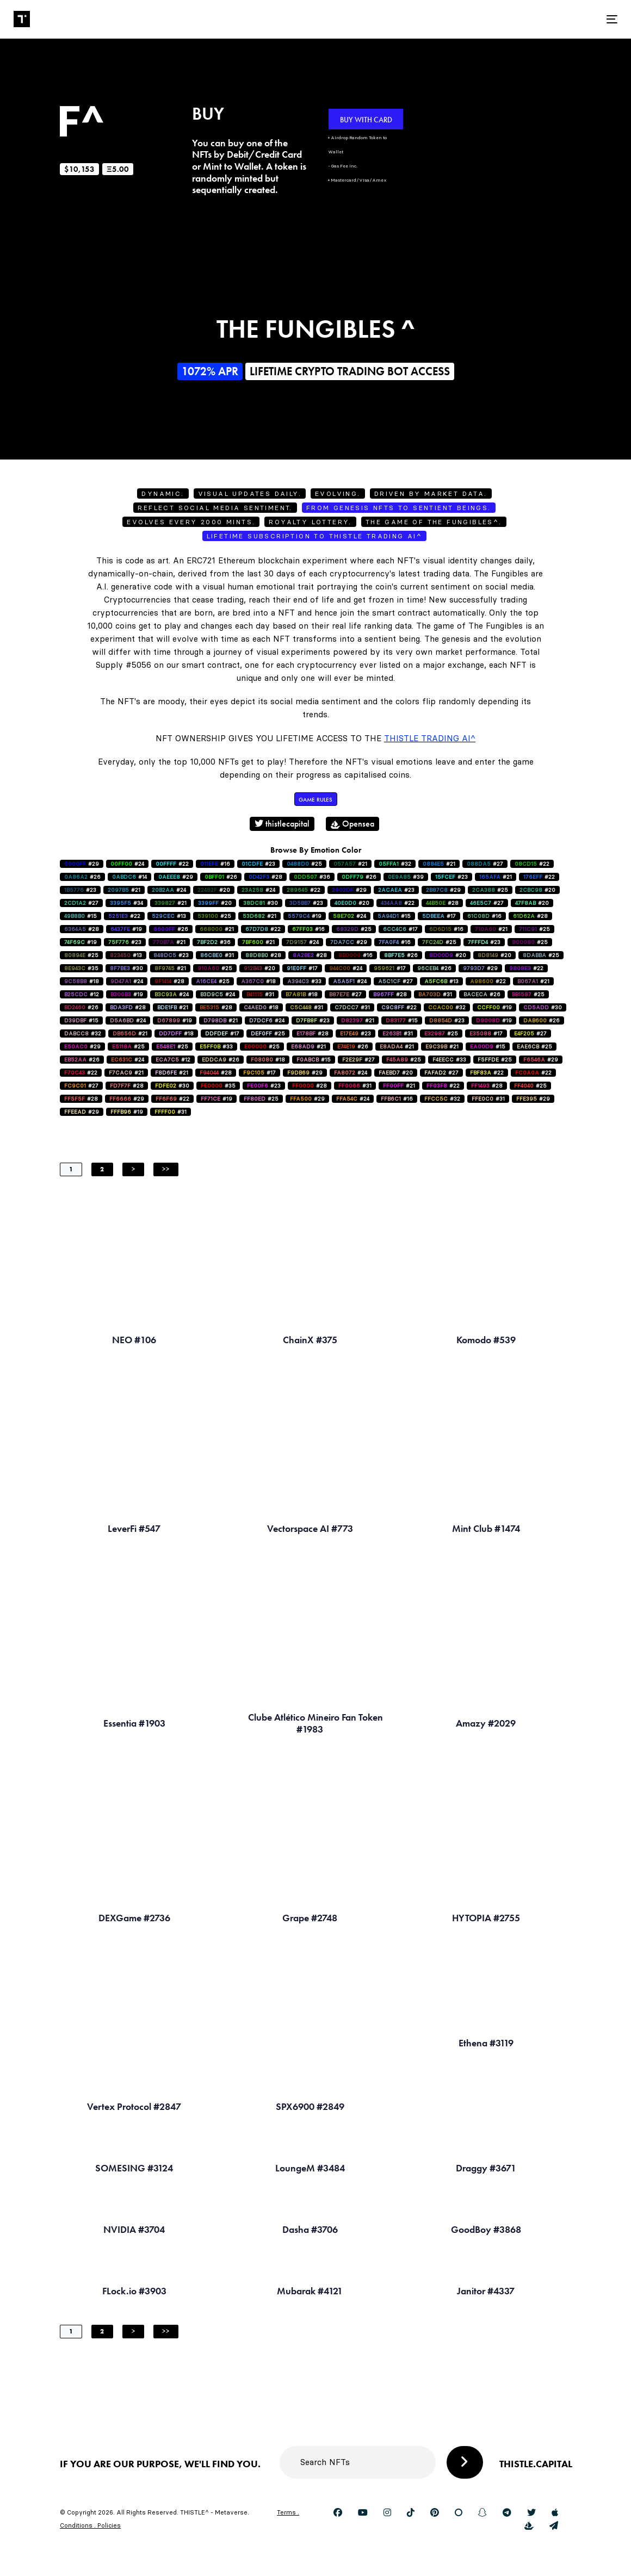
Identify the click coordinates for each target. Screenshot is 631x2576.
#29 (81, 864)
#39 (406, 877)
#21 (350, 864)
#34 (126, 903)
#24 (127, 864)
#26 (82, 877)
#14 (129, 877)
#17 (439, 916)
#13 (169, 916)
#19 (304, 916)
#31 (217, 955)
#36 (312, 877)
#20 (213, 890)
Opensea (352, 823)
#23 (258, 864)
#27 (485, 864)
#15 (80, 916)
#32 (395, 864)
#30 (260, 903)
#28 (265, 877)
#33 (304, 981)
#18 (81, 981)
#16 (215, 864)
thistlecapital (282, 823)
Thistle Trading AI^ (429, 738)
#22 (172, 864)
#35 (81, 968)
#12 (81, 994)
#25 (304, 864)
